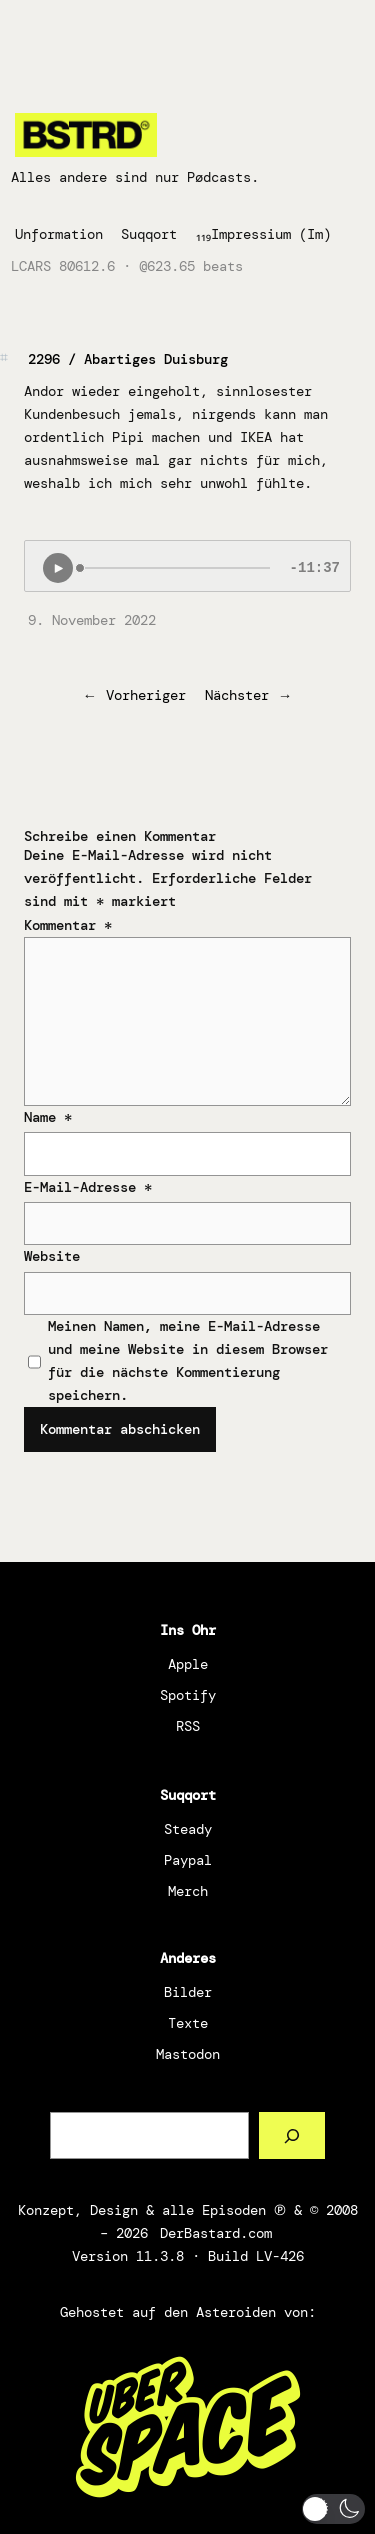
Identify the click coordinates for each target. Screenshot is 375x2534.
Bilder (188, 1992)
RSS (188, 1726)
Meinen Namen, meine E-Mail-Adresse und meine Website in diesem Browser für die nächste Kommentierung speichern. (188, 1360)
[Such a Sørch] (292, 2135)
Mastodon (188, 2054)
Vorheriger (146, 695)
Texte (188, 2023)
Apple (188, 1664)
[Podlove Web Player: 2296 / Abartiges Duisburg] (187, 566)
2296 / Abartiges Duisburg (128, 359)
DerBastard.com (216, 2233)
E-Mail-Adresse (88, 1187)
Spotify (188, 1695)
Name (48, 1117)
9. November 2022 (92, 620)
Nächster (237, 695)
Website (52, 1256)
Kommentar (68, 925)
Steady (188, 1829)
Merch (188, 1891)
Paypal (188, 1860)
